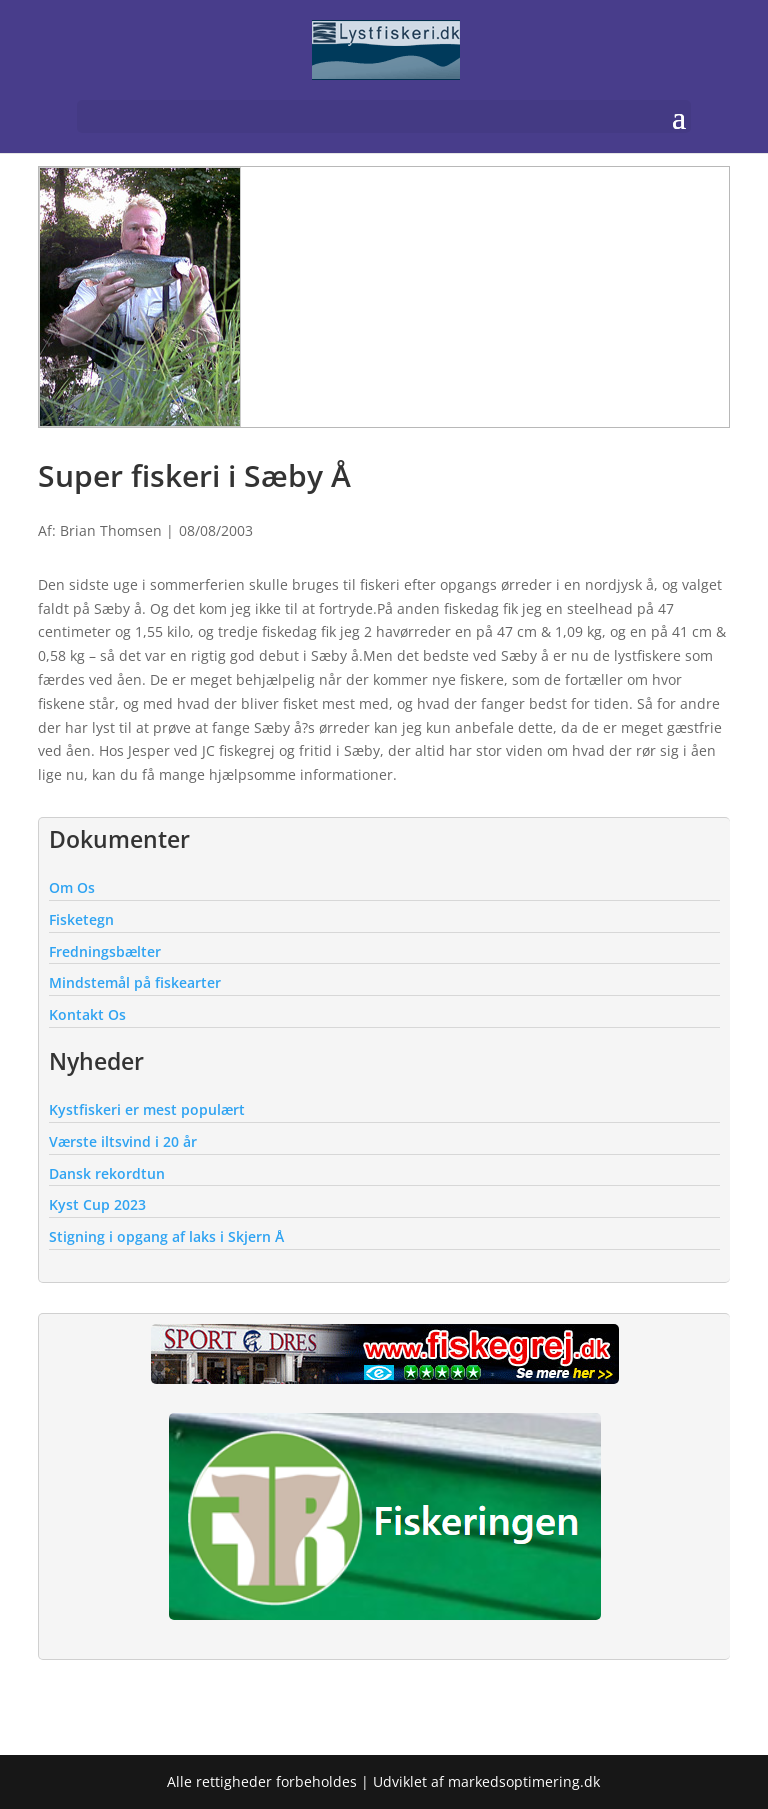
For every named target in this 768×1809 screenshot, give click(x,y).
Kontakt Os (87, 1014)
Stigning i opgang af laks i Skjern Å (166, 1236)
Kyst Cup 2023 (97, 1204)
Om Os (72, 887)
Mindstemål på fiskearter (135, 982)
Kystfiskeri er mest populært (147, 1109)
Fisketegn (81, 919)
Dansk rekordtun (107, 1173)
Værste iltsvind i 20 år (123, 1141)
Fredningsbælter (105, 951)
